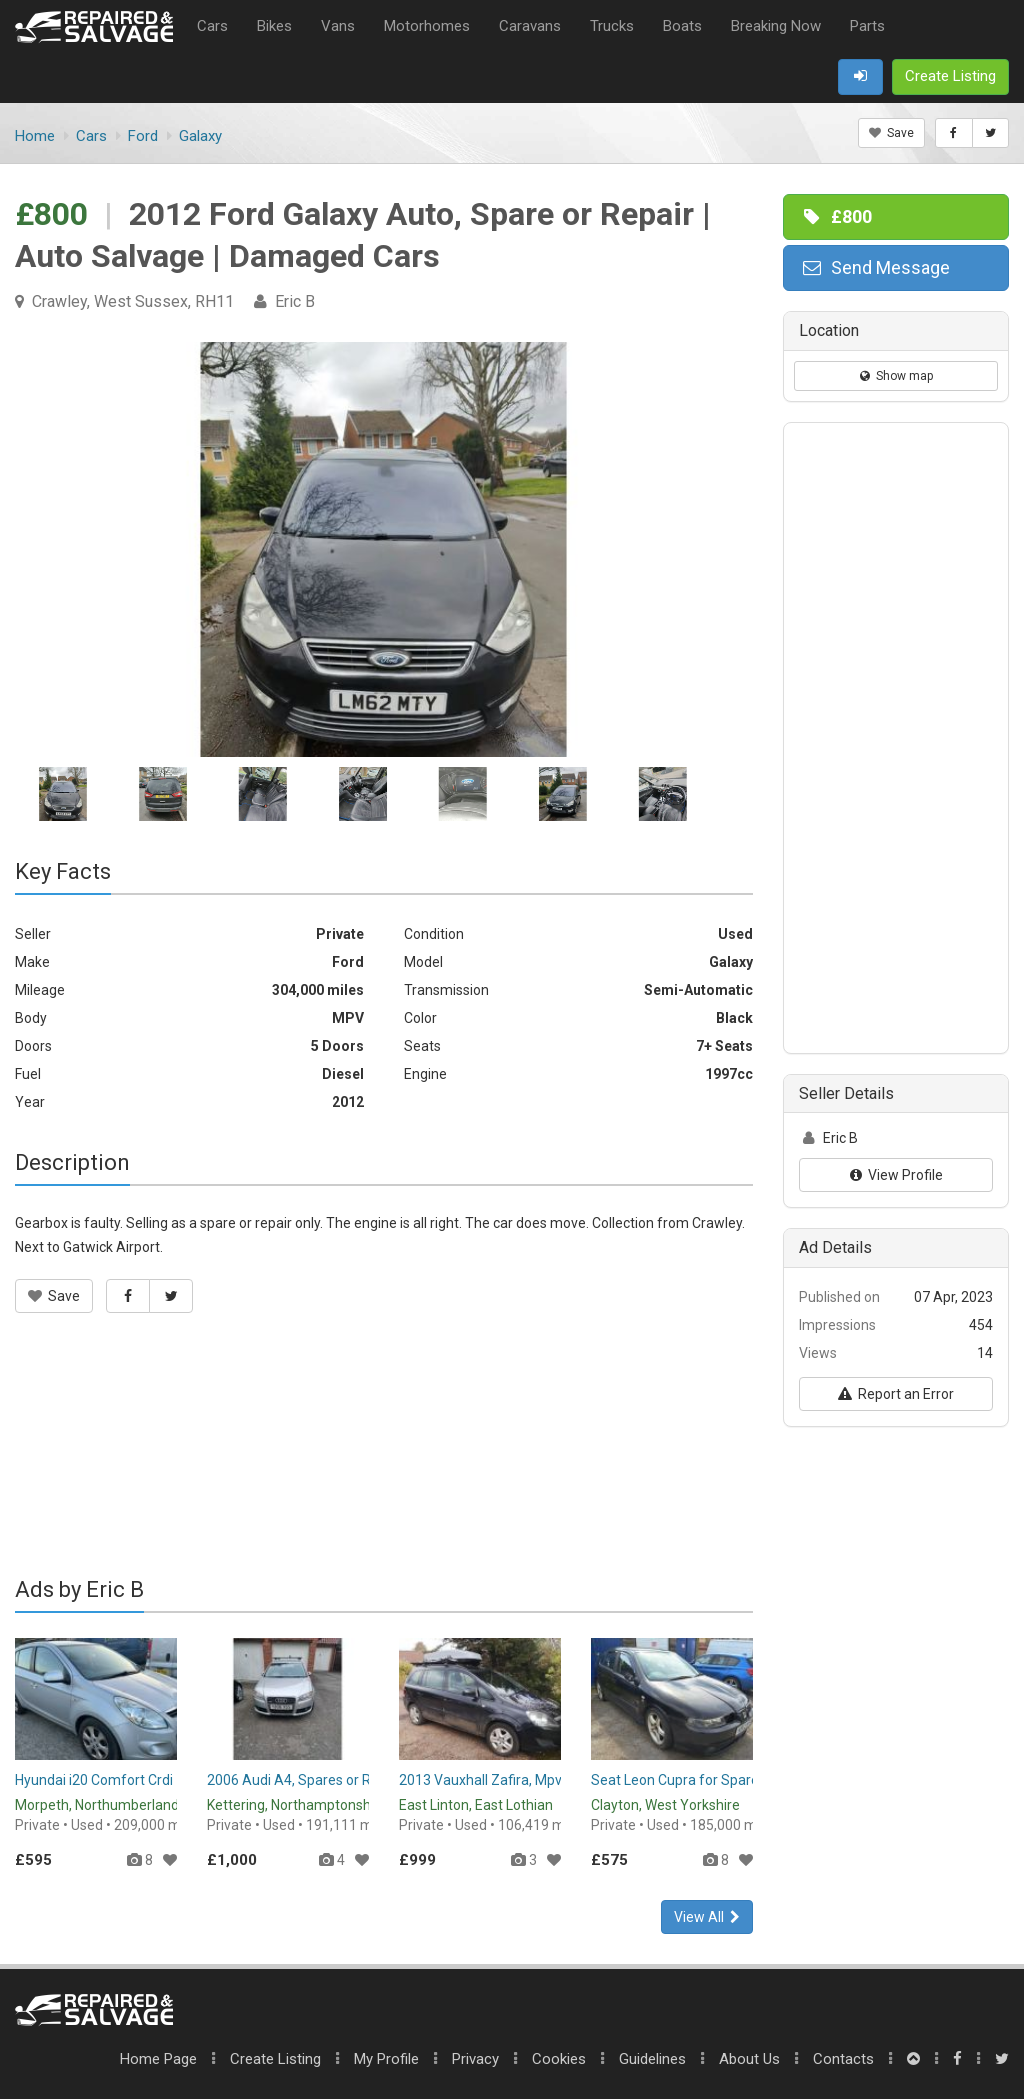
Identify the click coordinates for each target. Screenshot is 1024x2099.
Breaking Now (776, 26)
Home (158, 2059)
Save (891, 133)
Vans (338, 26)
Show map (896, 376)
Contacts (843, 2059)
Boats (682, 26)
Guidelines (652, 2059)
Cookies (559, 2059)
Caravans (530, 26)
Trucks (612, 26)
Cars (212, 26)
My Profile (386, 2059)
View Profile (896, 1175)
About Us (749, 2059)
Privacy (475, 2059)
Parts (867, 26)
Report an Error (896, 1394)
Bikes (274, 26)
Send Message (875, 267)
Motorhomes (427, 26)
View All (707, 1917)
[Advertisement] (384, 1458)
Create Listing (275, 2059)
